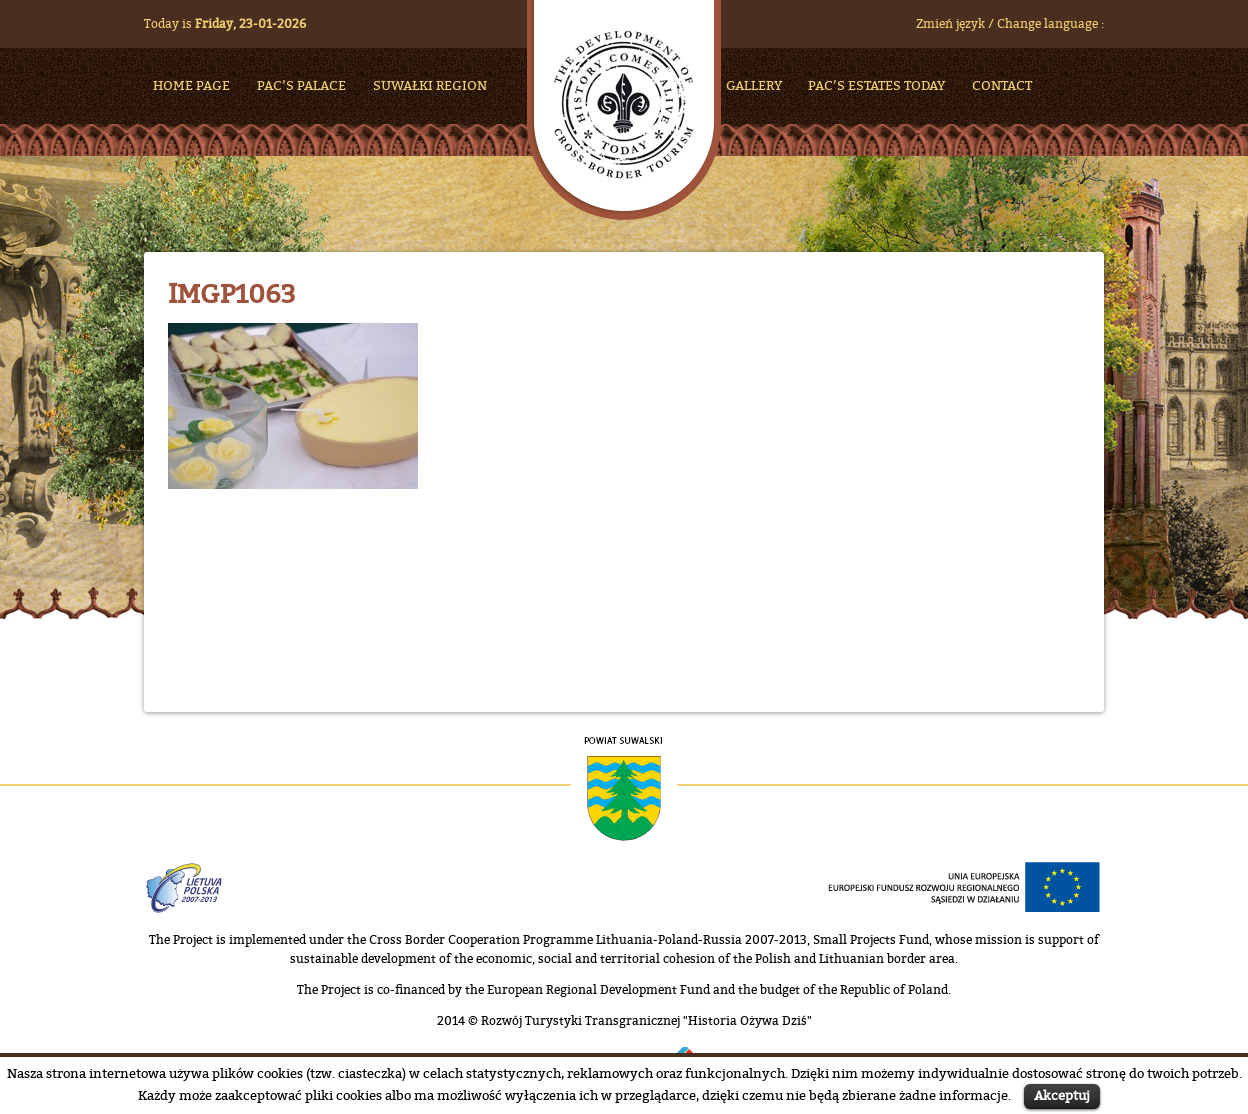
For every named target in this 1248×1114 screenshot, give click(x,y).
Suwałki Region (430, 85)
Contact (1002, 85)
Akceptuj (1062, 1095)
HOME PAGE (191, 85)
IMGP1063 (231, 293)
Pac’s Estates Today (876, 85)
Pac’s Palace (301, 85)
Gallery (754, 85)
